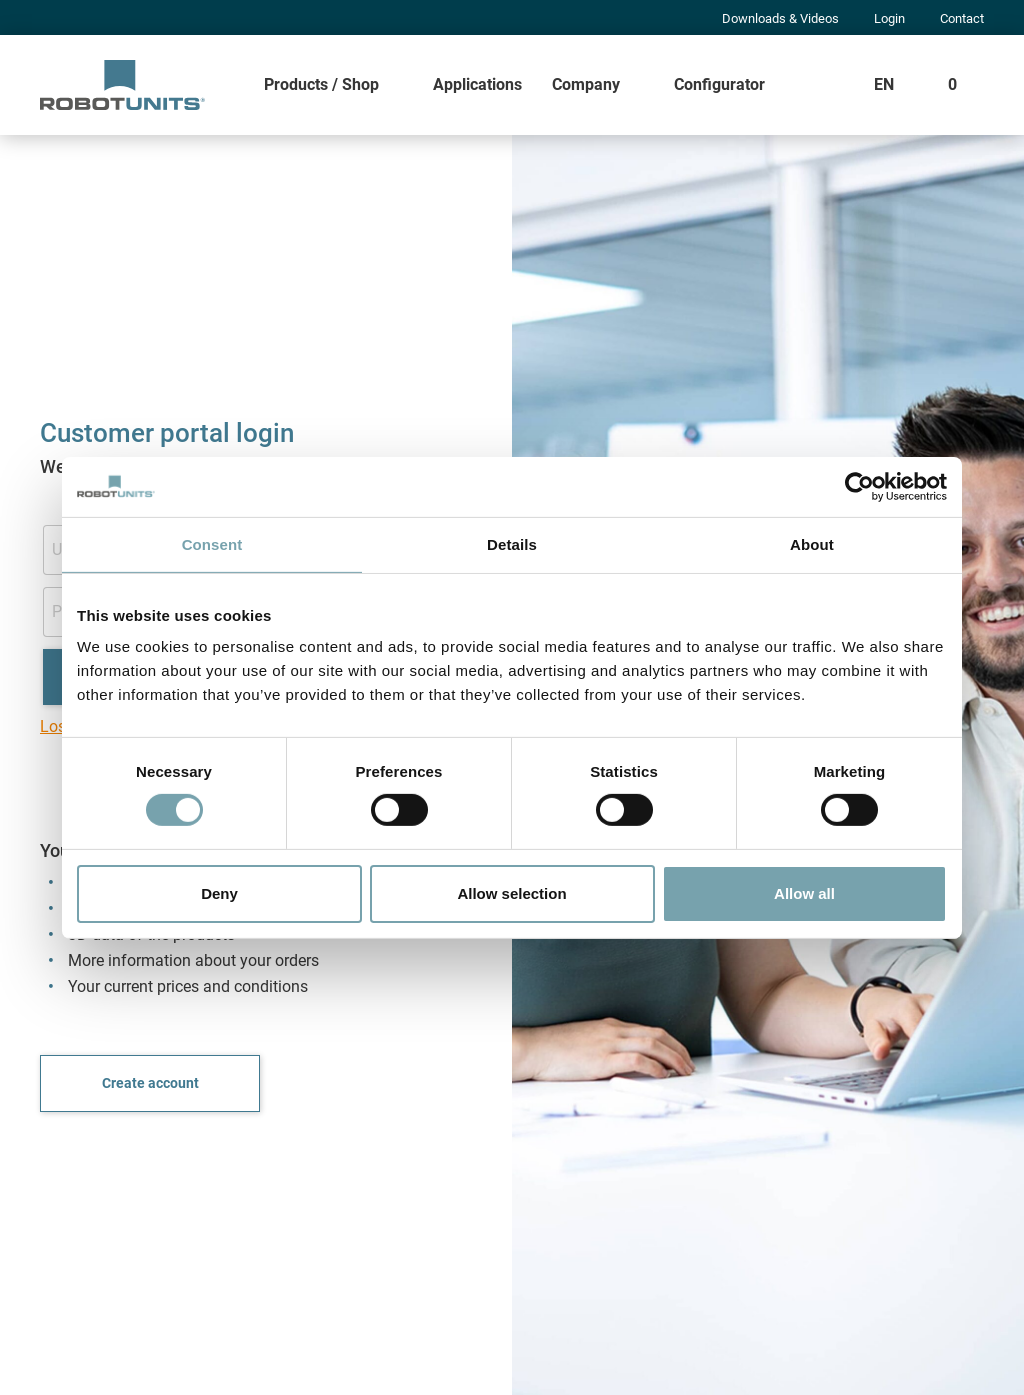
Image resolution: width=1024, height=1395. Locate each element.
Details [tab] (512, 543)
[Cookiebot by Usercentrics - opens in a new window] (859, 486)
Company (586, 84)
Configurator (719, 84)
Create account (150, 1083)
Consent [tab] (212, 543)
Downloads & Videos (780, 18)
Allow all (804, 893)
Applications (477, 84)
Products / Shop (321, 84)
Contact (962, 18)
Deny (219, 893)
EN (884, 84)
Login (889, 18)
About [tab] (812, 543)
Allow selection (511, 893)
